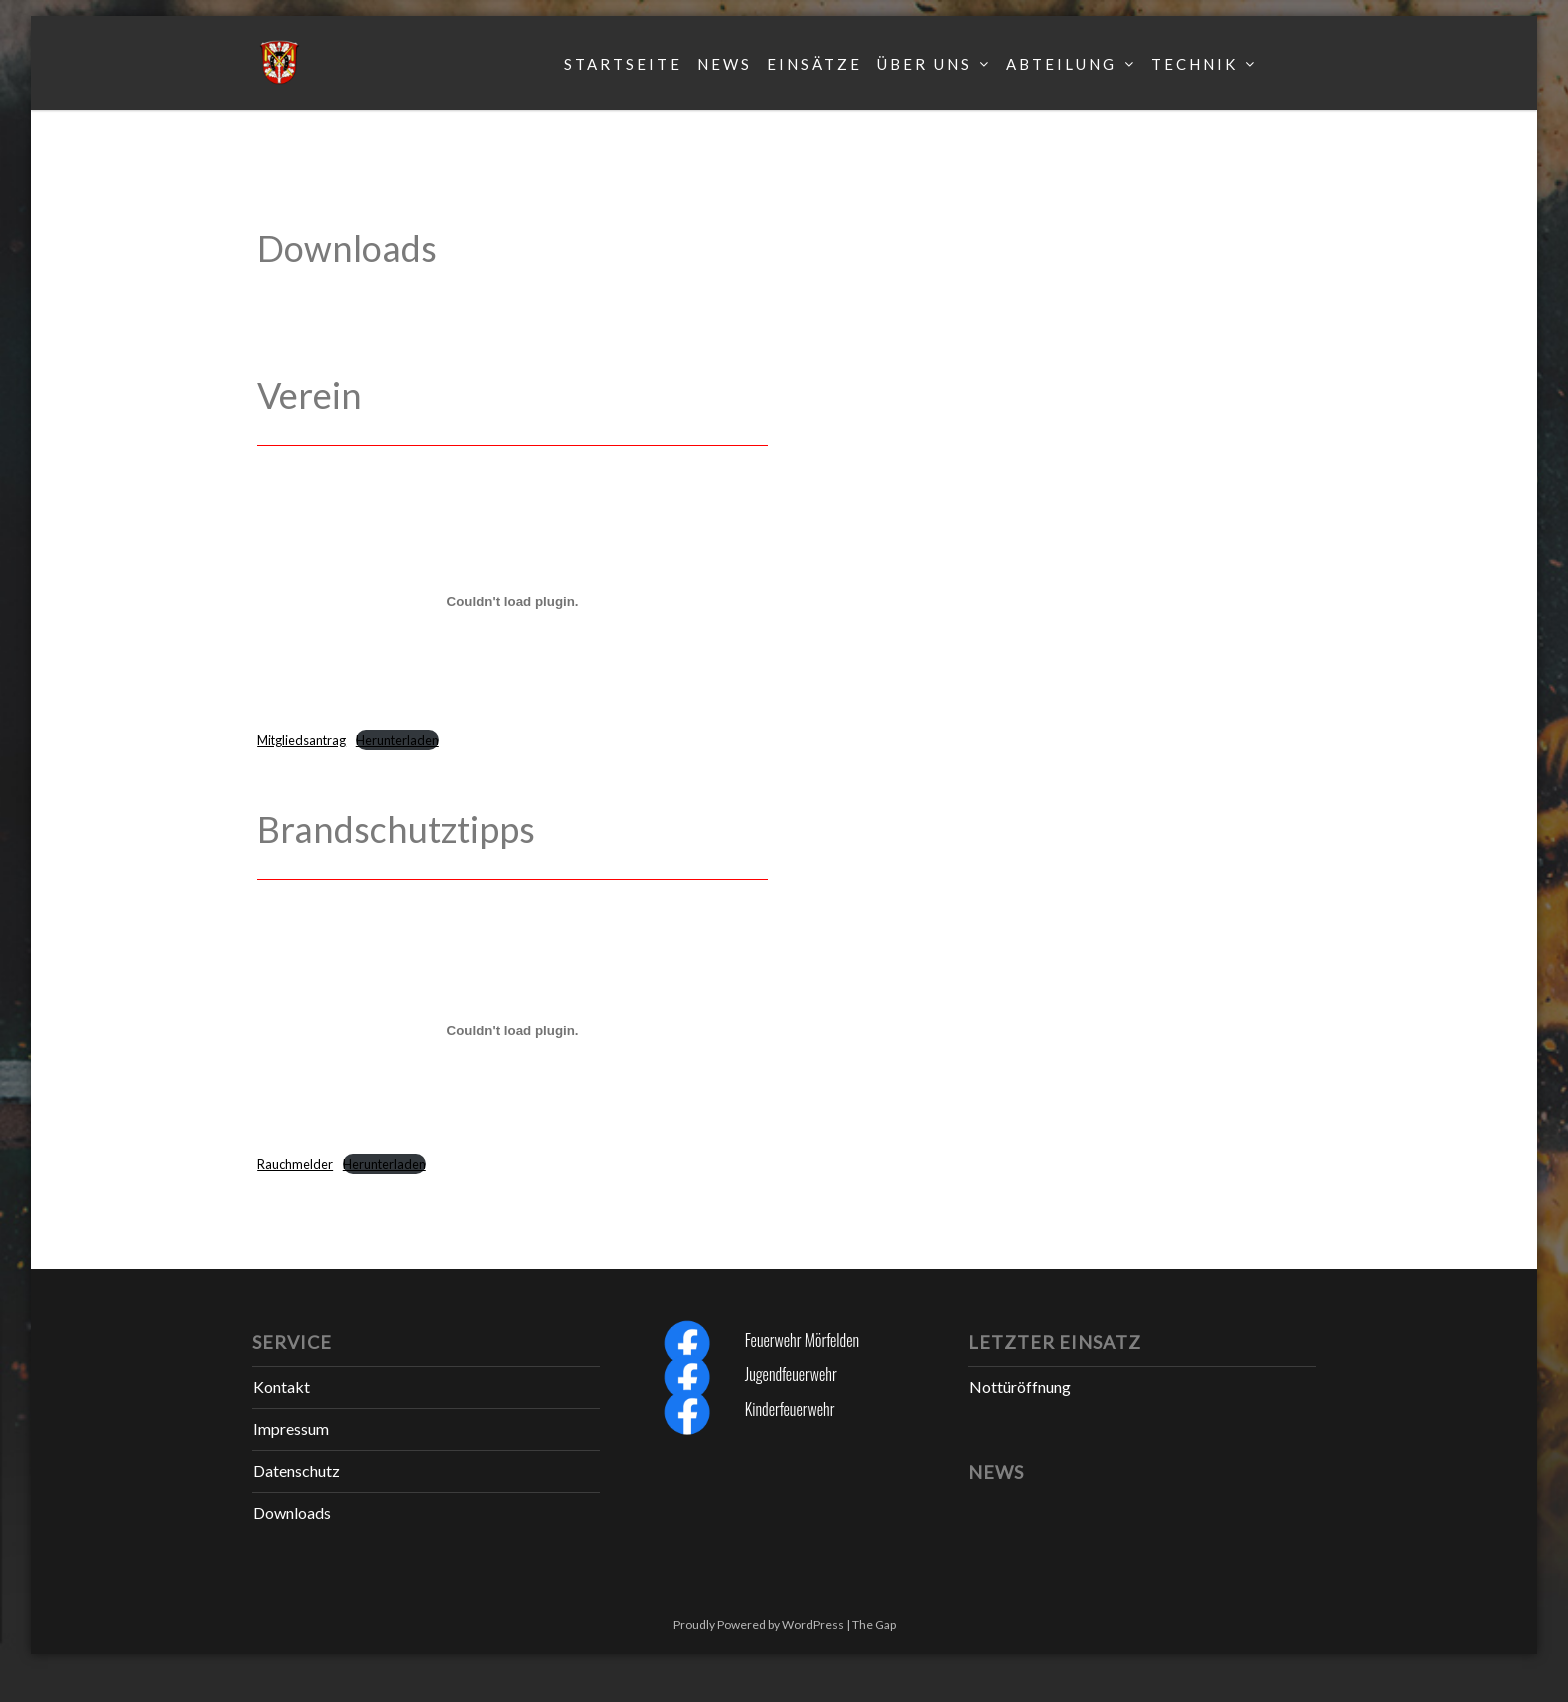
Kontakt (281, 1386)
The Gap (874, 1624)
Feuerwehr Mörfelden (802, 1340)
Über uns (924, 64)
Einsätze (814, 64)
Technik (1194, 64)
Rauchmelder (295, 1164)
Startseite (623, 64)
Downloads (292, 1512)
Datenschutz (296, 1470)
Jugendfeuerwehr (791, 1374)
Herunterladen (397, 740)
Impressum (291, 1428)
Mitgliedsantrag (301, 740)
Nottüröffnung (1020, 1386)
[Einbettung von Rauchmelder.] (512, 1031)
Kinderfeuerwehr (790, 1409)
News (724, 64)
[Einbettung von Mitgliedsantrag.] (512, 601)
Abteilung (1061, 64)
